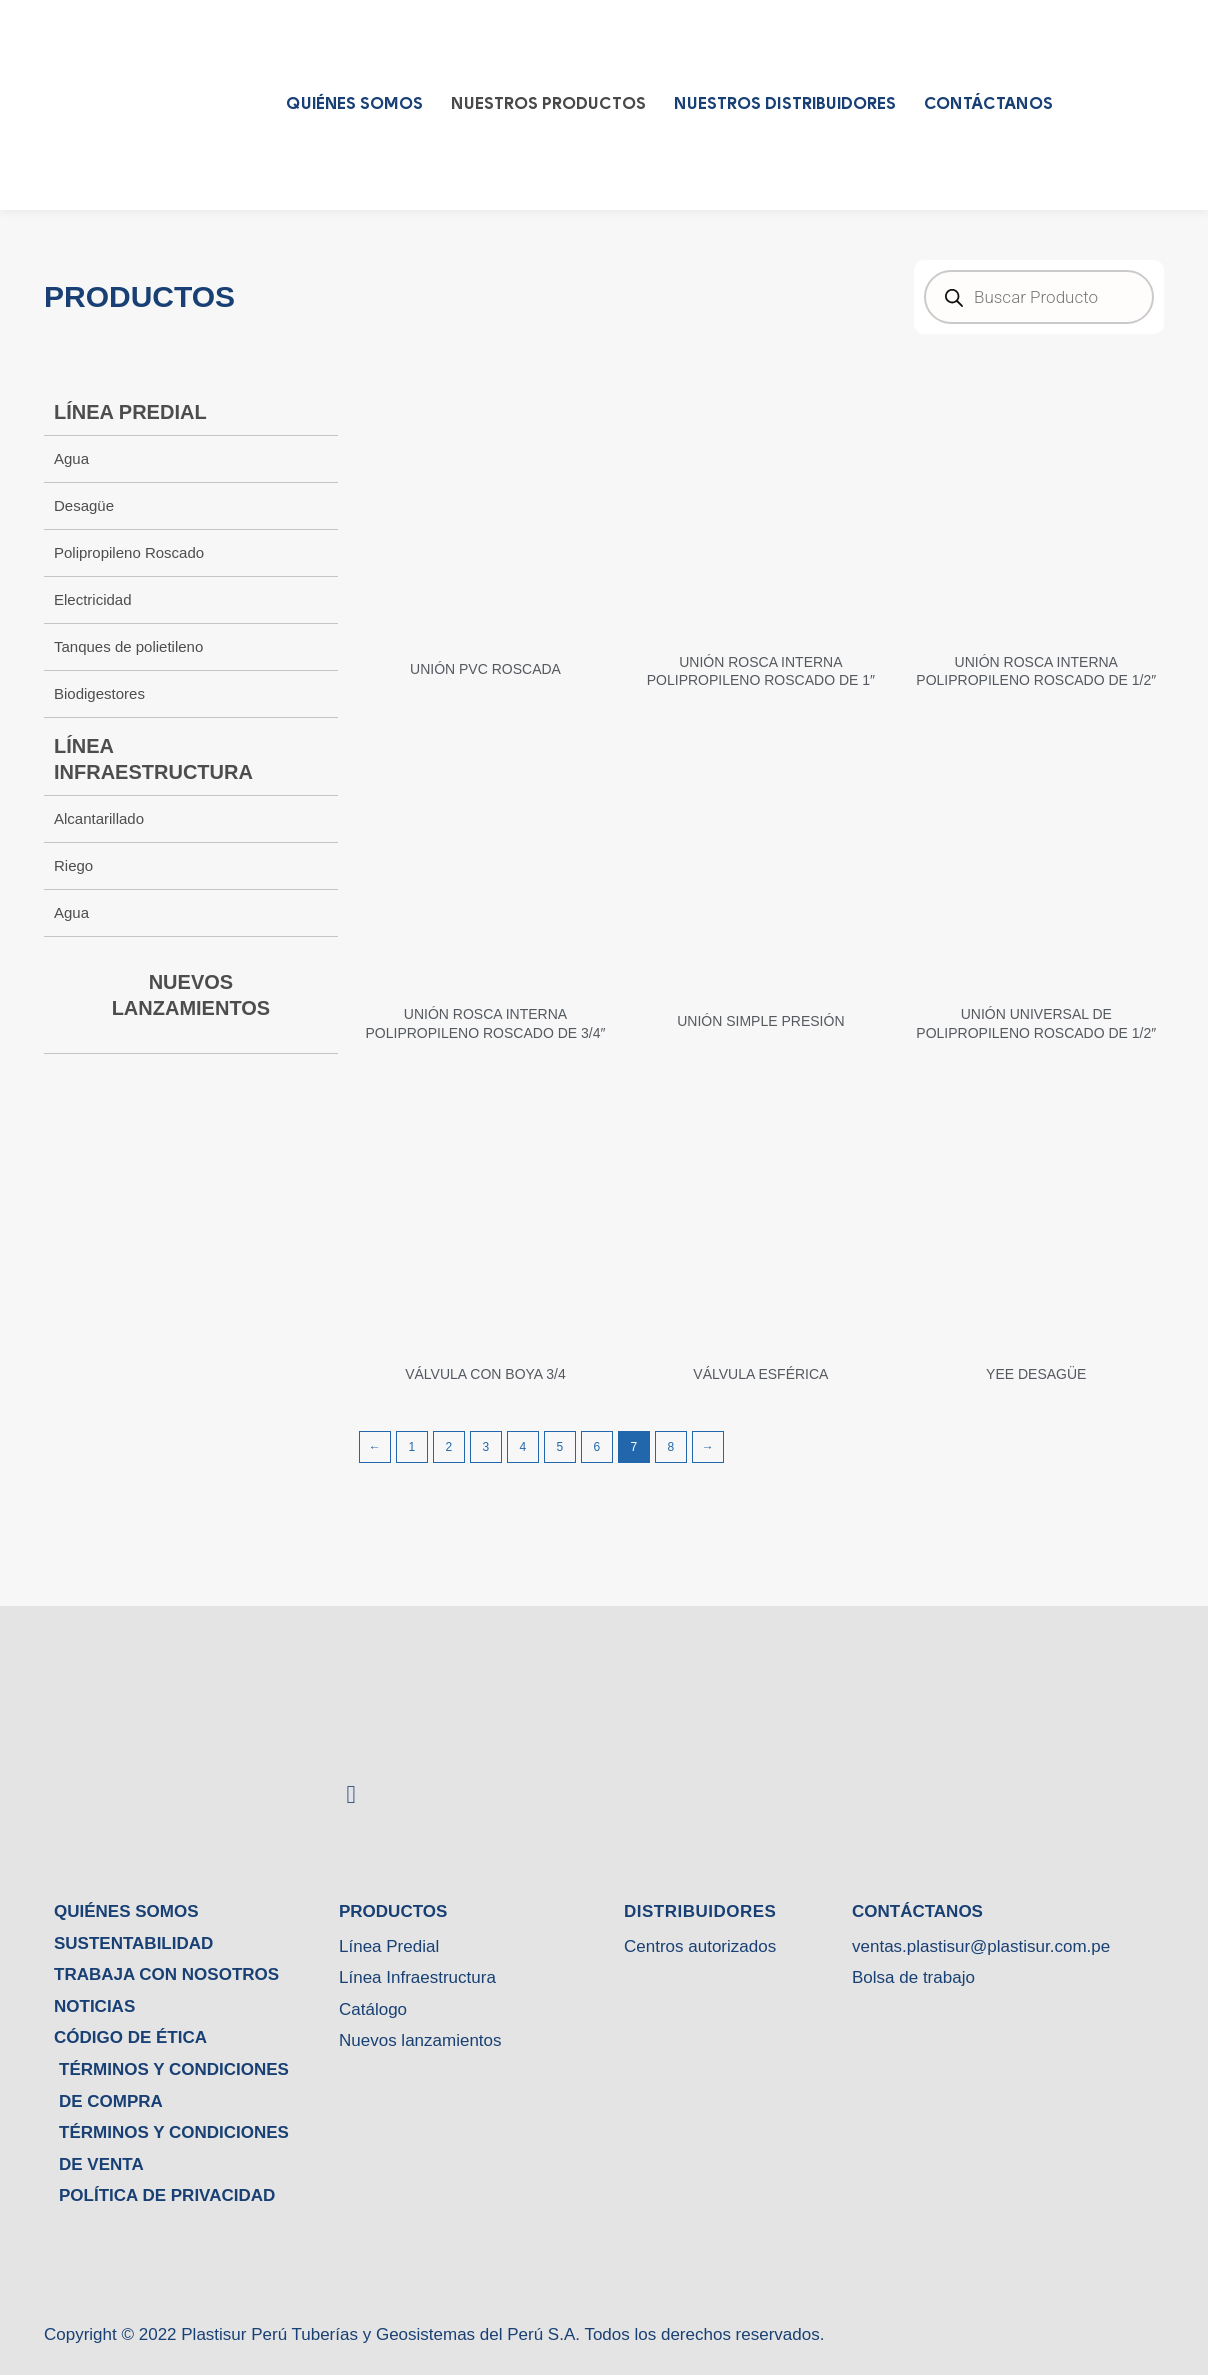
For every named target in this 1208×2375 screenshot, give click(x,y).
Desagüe (84, 505)
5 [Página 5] (559, 1447)
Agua (71, 458)
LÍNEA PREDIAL (130, 412)
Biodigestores (99, 693)
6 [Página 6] (596, 1447)
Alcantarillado (99, 818)
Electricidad (93, 599)
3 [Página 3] (485, 1447)
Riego (73, 865)
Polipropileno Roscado (129, 552)
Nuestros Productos (548, 104)
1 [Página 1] (411, 1447)
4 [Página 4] (522, 1447)
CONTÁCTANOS (988, 104)
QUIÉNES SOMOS (354, 104)
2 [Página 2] (448, 1447)
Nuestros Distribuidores (785, 104)
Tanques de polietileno (128, 646)
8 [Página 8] (670, 1447)
